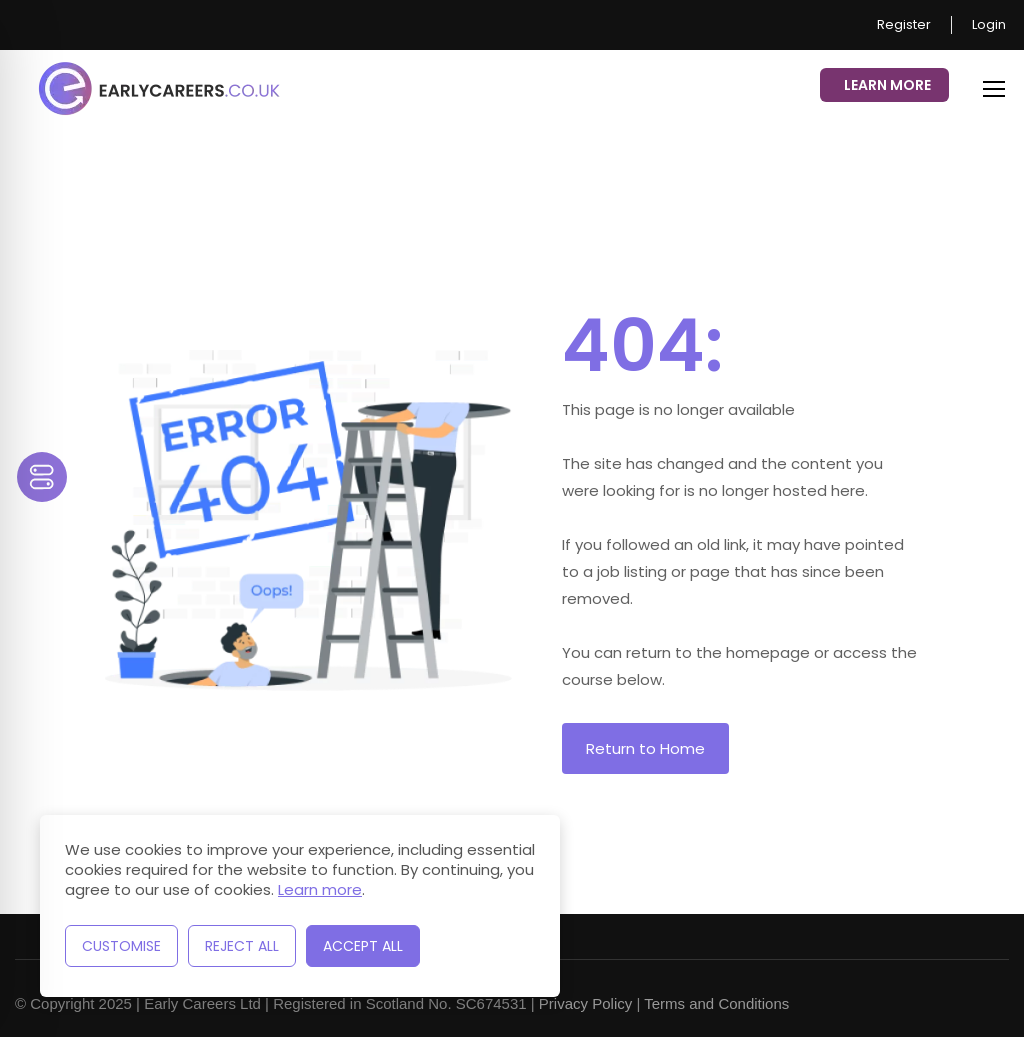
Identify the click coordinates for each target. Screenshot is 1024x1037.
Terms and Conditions (716, 1003)
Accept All (363, 946)
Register (904, 25)
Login (989, 25)
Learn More (887, 85)
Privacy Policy (585, 1003)
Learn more (320, 889)
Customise (121, 946)
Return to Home (645, 748)
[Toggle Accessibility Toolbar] (42, 477)
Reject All (242, 946)
